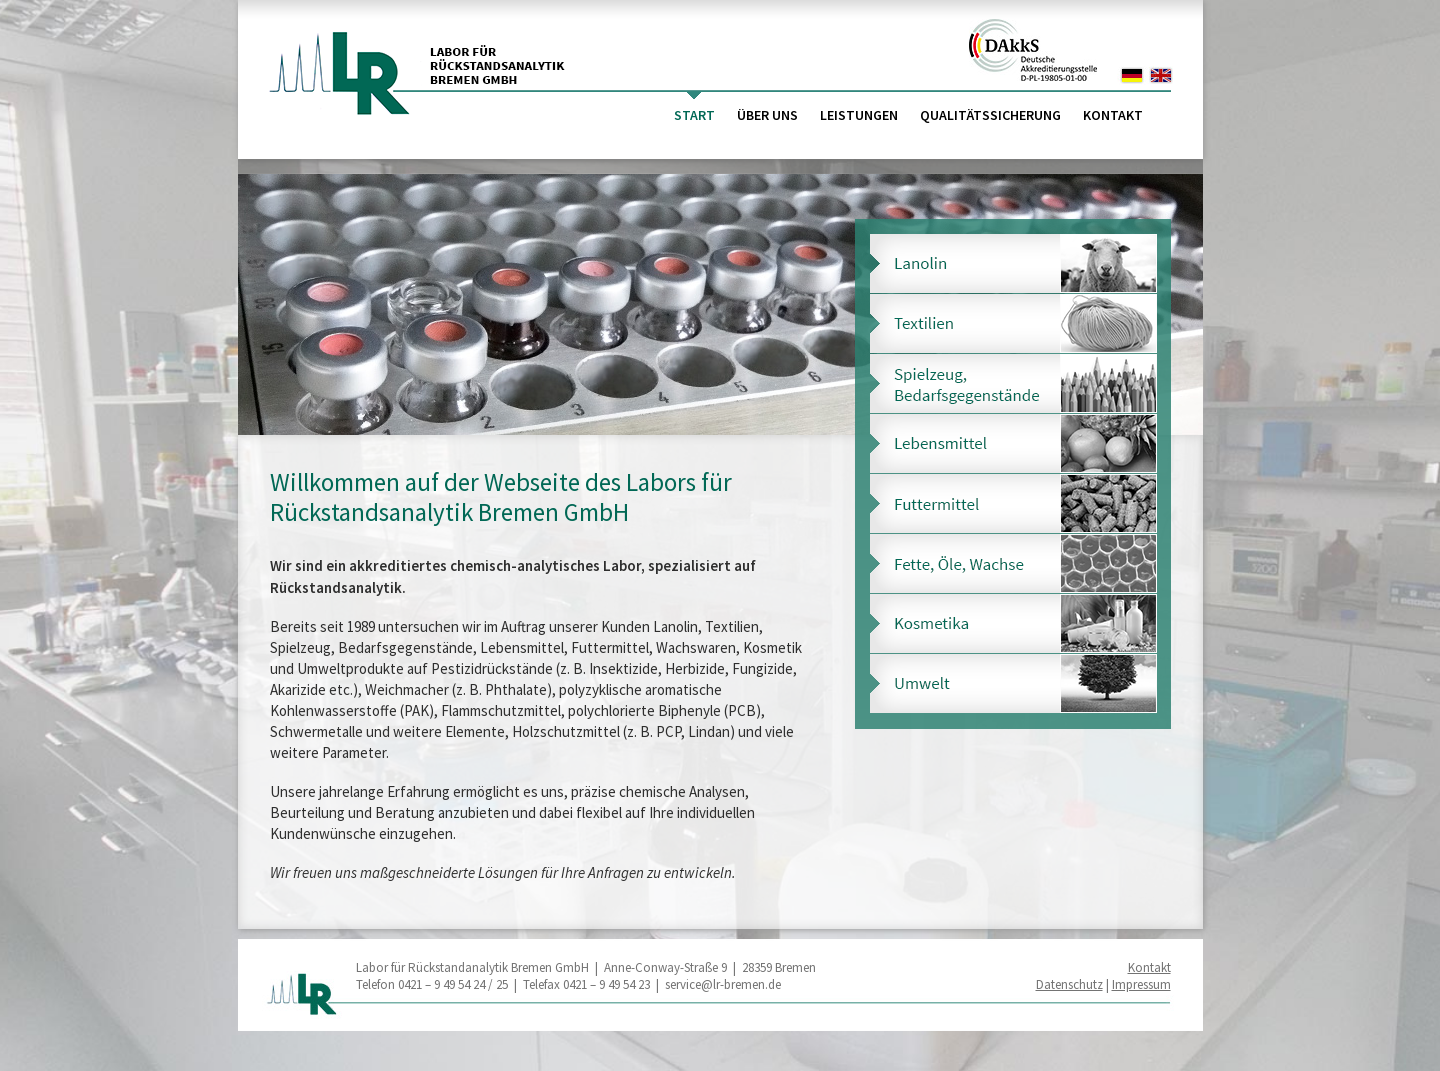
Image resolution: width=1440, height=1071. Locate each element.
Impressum (1141, 984)
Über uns (767, 115)
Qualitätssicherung (990, 115)
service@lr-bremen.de (723, 984)
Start (694, 115)
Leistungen (859, 115)
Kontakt (1113, 115)
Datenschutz (1069, 984)
